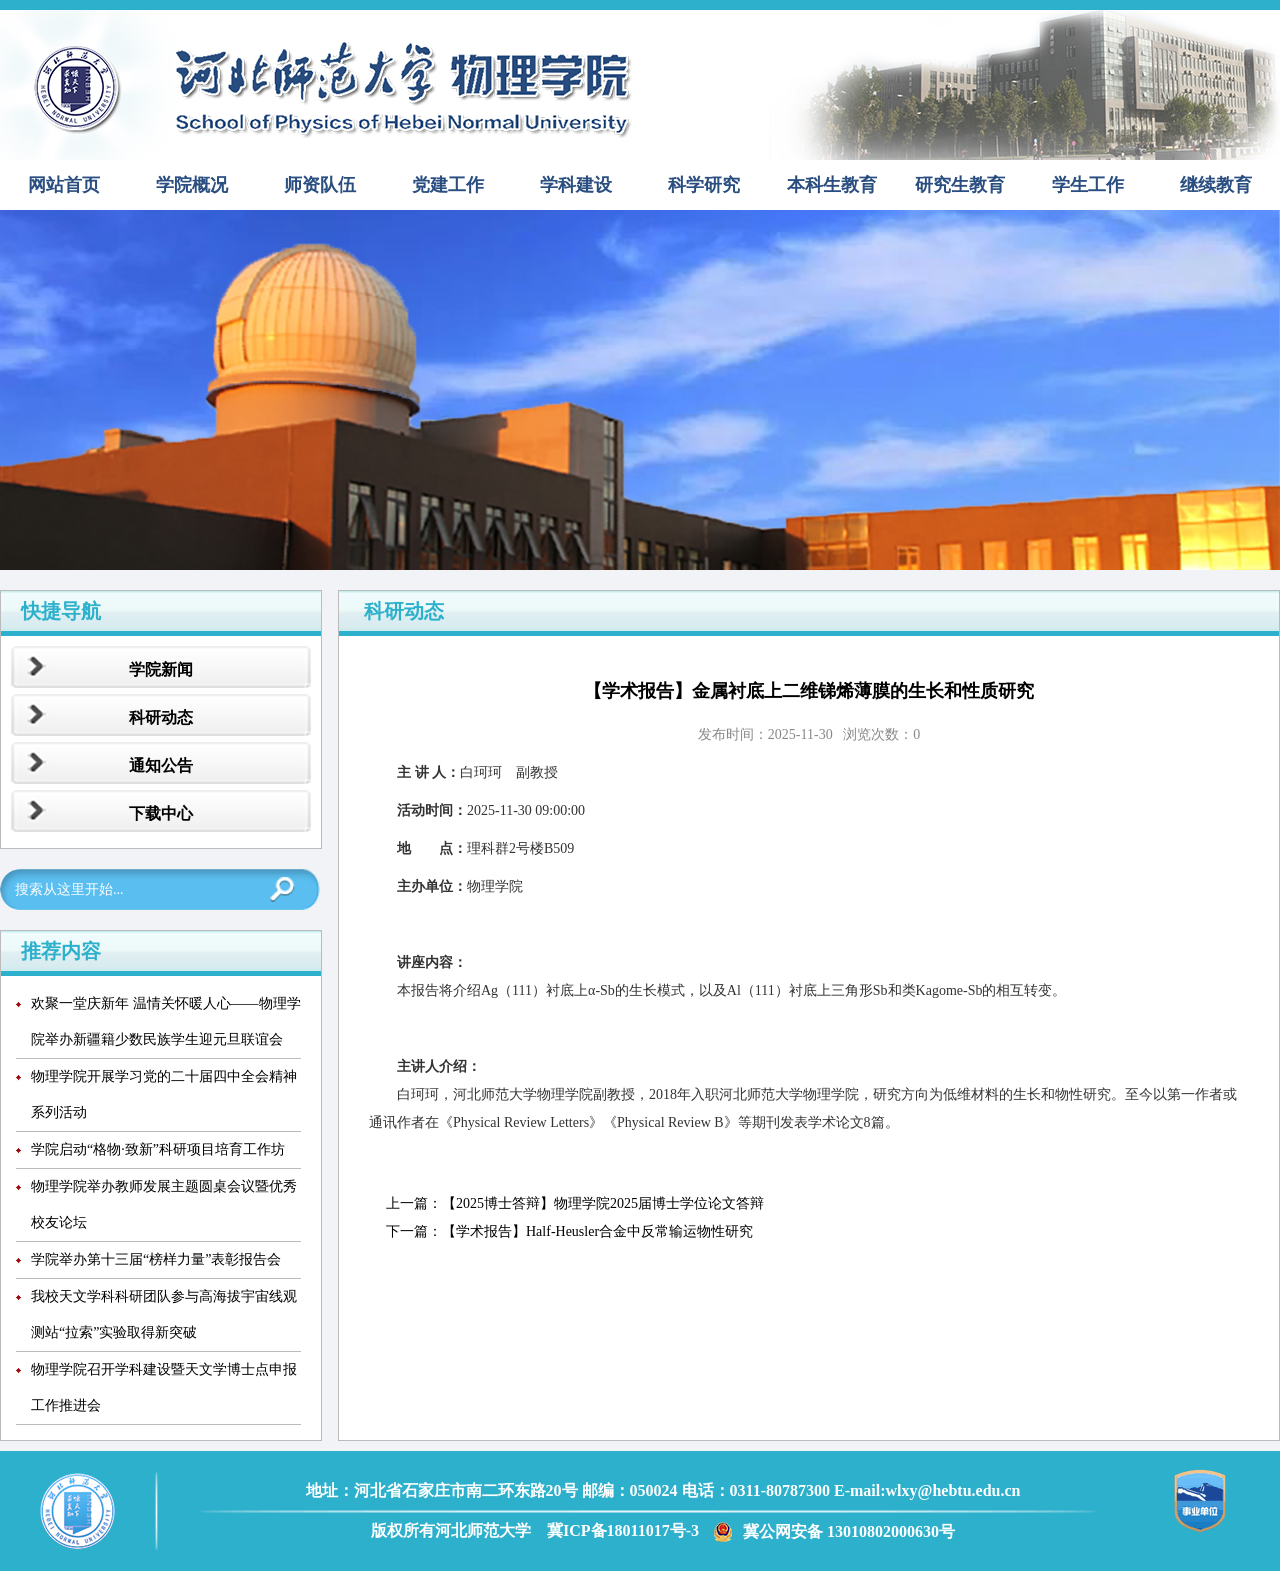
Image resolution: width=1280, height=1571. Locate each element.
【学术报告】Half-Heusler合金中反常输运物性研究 (597, 1231)
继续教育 (1216, 185)
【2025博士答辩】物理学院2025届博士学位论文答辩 (603, 1203)
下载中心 (161, 813)
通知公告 (161, 765)
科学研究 (704, 185)
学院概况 (192, 185)
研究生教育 (960, 185)
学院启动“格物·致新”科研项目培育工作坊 (158, 1149)
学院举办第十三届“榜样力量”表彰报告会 (156, 1259)
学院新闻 (161, 669)
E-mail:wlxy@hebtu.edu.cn (927, 1490)
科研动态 (161, 717)
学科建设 (576, 185)
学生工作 (1088, 185)
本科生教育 (832, 185)
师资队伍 (320, 185)
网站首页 (64, 185)
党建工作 (448, 185)
